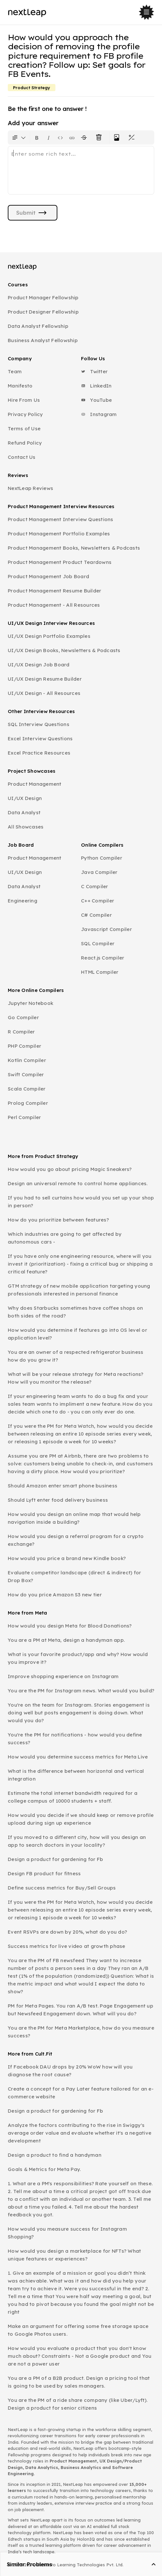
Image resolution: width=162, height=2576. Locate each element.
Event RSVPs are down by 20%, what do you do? (67, 1932)
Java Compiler (99, 872)
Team (15, 371)
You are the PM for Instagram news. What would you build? (81, 1691)
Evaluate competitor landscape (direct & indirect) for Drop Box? (74, 1576)
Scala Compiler (27, 1089)
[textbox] (81, 170)
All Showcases (25, 827)
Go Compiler (23, 1017)
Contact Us (22, 457)
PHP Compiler (24, 1046)
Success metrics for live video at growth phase (66, 1946)
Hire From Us (24, 400)
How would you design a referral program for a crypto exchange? (76, 1540)
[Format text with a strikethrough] (85, 137)
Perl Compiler (24, 1117)
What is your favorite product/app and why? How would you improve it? (78, 1658)
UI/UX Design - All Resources (44, 693)
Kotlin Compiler (27, 1060)
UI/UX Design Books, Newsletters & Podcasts (64, 650)
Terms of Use (24, 428)
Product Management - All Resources (54, 605)
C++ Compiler (97, 901)
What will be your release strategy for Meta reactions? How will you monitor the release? (76, 1378)
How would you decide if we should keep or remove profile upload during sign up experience (81, 1819)
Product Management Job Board (48, 576)
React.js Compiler (102, 958)
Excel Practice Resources (39, 753)
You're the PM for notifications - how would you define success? (75, 1739)
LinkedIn (96, 386)
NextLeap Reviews (30, 488)
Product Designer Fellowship (43, 312)
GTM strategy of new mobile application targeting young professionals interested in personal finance (79, 1290)
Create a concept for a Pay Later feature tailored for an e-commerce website (81, 2093)
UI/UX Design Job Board (39, 665)
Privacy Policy (25, 414)
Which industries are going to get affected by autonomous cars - (65, 1238)
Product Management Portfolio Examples (59, 534)
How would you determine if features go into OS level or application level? (77, 1334)
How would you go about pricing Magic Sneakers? (70, 1169)
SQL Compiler (97, 943)
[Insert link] (71, 137)
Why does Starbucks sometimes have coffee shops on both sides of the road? (75, 1312)
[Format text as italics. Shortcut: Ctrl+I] (48, 137)
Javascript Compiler (106, 929)
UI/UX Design (25, 798)
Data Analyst (24, 812)
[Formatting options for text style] (19, 137)
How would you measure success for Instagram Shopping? (67, 2233)
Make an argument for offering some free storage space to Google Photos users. (78, 2330)
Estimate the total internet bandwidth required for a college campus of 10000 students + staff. (72, 1797)
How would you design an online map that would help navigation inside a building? (74, 1518)
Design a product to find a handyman (54, 2155)
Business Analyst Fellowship (43, 340)
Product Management (35, 784)
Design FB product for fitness (44, 1873)
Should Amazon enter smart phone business (62, 1486)
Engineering (22, 901)
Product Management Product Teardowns (59, 562)
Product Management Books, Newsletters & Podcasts (74, 548)
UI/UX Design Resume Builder (45, 679)
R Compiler (21, 1032)
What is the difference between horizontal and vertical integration (76, 1775)
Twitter (94, 371)
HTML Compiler (99, 972)
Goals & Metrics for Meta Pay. (44, 2169)
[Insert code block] (60, 137)
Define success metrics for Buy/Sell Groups (62, 1888)
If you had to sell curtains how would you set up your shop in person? (81, 1202)
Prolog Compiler (28, 1103)
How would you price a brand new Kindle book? (67, 1558)
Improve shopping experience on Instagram (63, 1676)
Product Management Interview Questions (60, 519)
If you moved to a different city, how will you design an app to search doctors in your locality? (77, 1841)
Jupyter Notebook (30, 1003)
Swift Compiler (26, 1074)
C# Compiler (96, 915)
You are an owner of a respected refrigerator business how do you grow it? (75, 1356)
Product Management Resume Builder (54, 591)
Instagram (99, 414)
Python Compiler (101, 858)
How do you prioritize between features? (58, 1220)
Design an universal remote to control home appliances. (78, 1183)
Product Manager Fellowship (43, 297)
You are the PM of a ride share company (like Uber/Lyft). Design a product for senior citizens (77, 2404)
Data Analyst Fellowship (38, 326)
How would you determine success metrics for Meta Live (78, 1757)
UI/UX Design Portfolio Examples (49, 636)
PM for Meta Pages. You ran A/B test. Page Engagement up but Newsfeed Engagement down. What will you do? (80, 2010)
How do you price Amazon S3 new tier (55, 1595)
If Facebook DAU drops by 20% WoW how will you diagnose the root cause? (70, 2071)
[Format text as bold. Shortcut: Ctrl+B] (36, 137)
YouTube (96, 400)
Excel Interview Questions (40, 738)
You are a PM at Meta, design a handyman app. (66, 1640)
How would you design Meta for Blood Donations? (70, 1626)
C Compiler (94, 886)
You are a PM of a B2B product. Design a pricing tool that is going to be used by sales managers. (79, 2382)
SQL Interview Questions (38, 724)
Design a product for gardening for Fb (55, 1859)
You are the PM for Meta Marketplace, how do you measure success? (81, 2032)
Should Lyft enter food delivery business (58, 1500)
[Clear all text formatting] (100, 137)
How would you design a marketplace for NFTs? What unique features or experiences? (74, 2255)
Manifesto (20, 386)
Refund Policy (25, 443)
